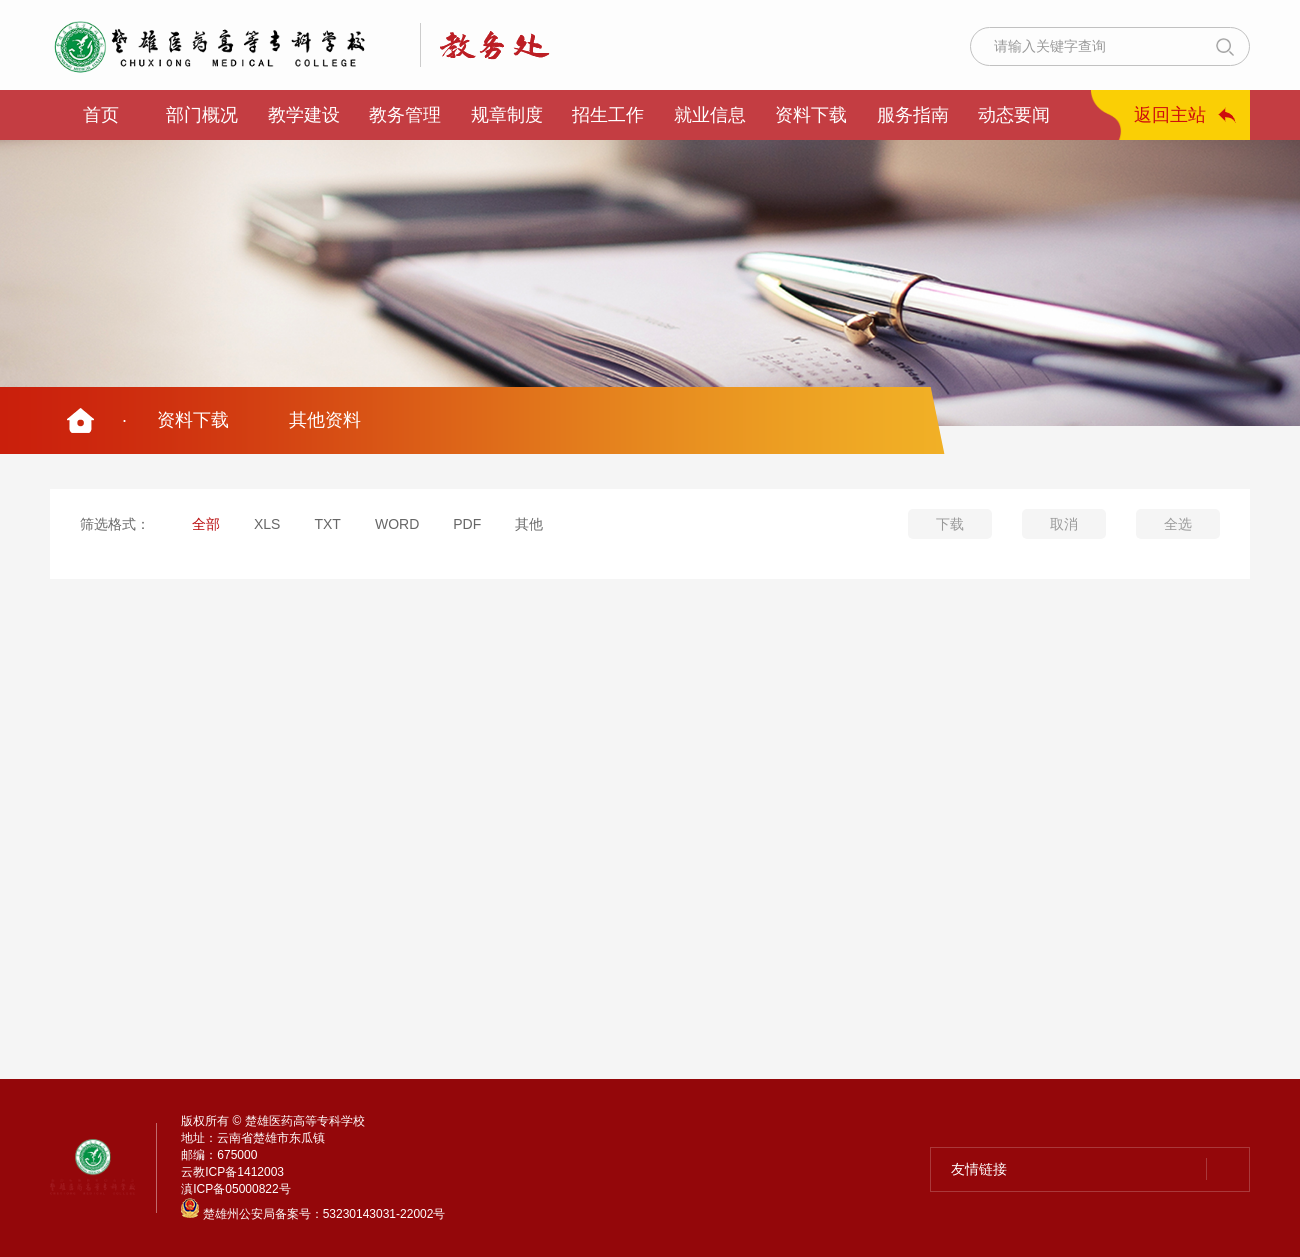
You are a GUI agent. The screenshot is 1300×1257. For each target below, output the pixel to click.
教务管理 (405, 115)
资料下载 (811, 115)
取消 (1064, 524)
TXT (327, 524)
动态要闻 (1014, 115)
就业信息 (710, 115)
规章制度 (507, 115)
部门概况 (202, 115)
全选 (1178, 524)
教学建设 (304, 115)
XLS (267, 524)
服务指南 (913, 115)
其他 (529, 524)
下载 (950, 524)
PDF (467, 524)
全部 (206, 524)
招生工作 (608, 115)
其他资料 (325, 420)
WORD (397, 524)
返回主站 (1170, 115)
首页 (101, 115)
